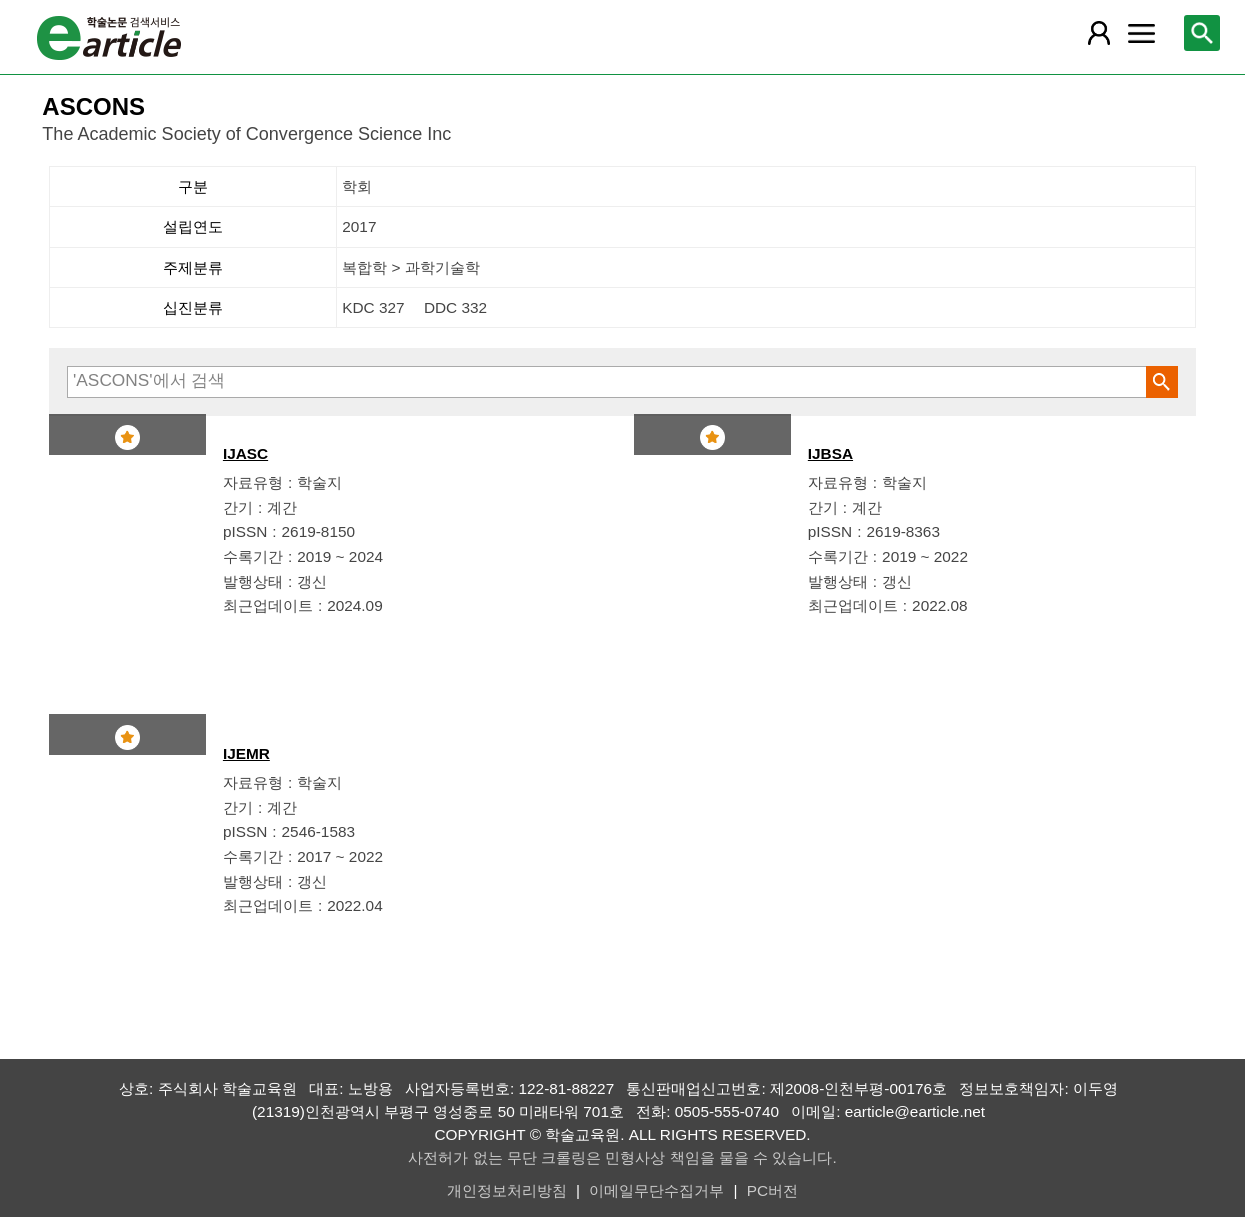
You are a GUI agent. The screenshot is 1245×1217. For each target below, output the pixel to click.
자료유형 (253, 482)
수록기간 (253, 556)
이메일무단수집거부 (656, 1190)
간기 (238, 507)
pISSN (245, 531)
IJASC (245, 453)
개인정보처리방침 (507, 1190)
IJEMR (246, 753)
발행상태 (253, 581)
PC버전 (772, 1190)
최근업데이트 (268, 605)
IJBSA (830, 453)
